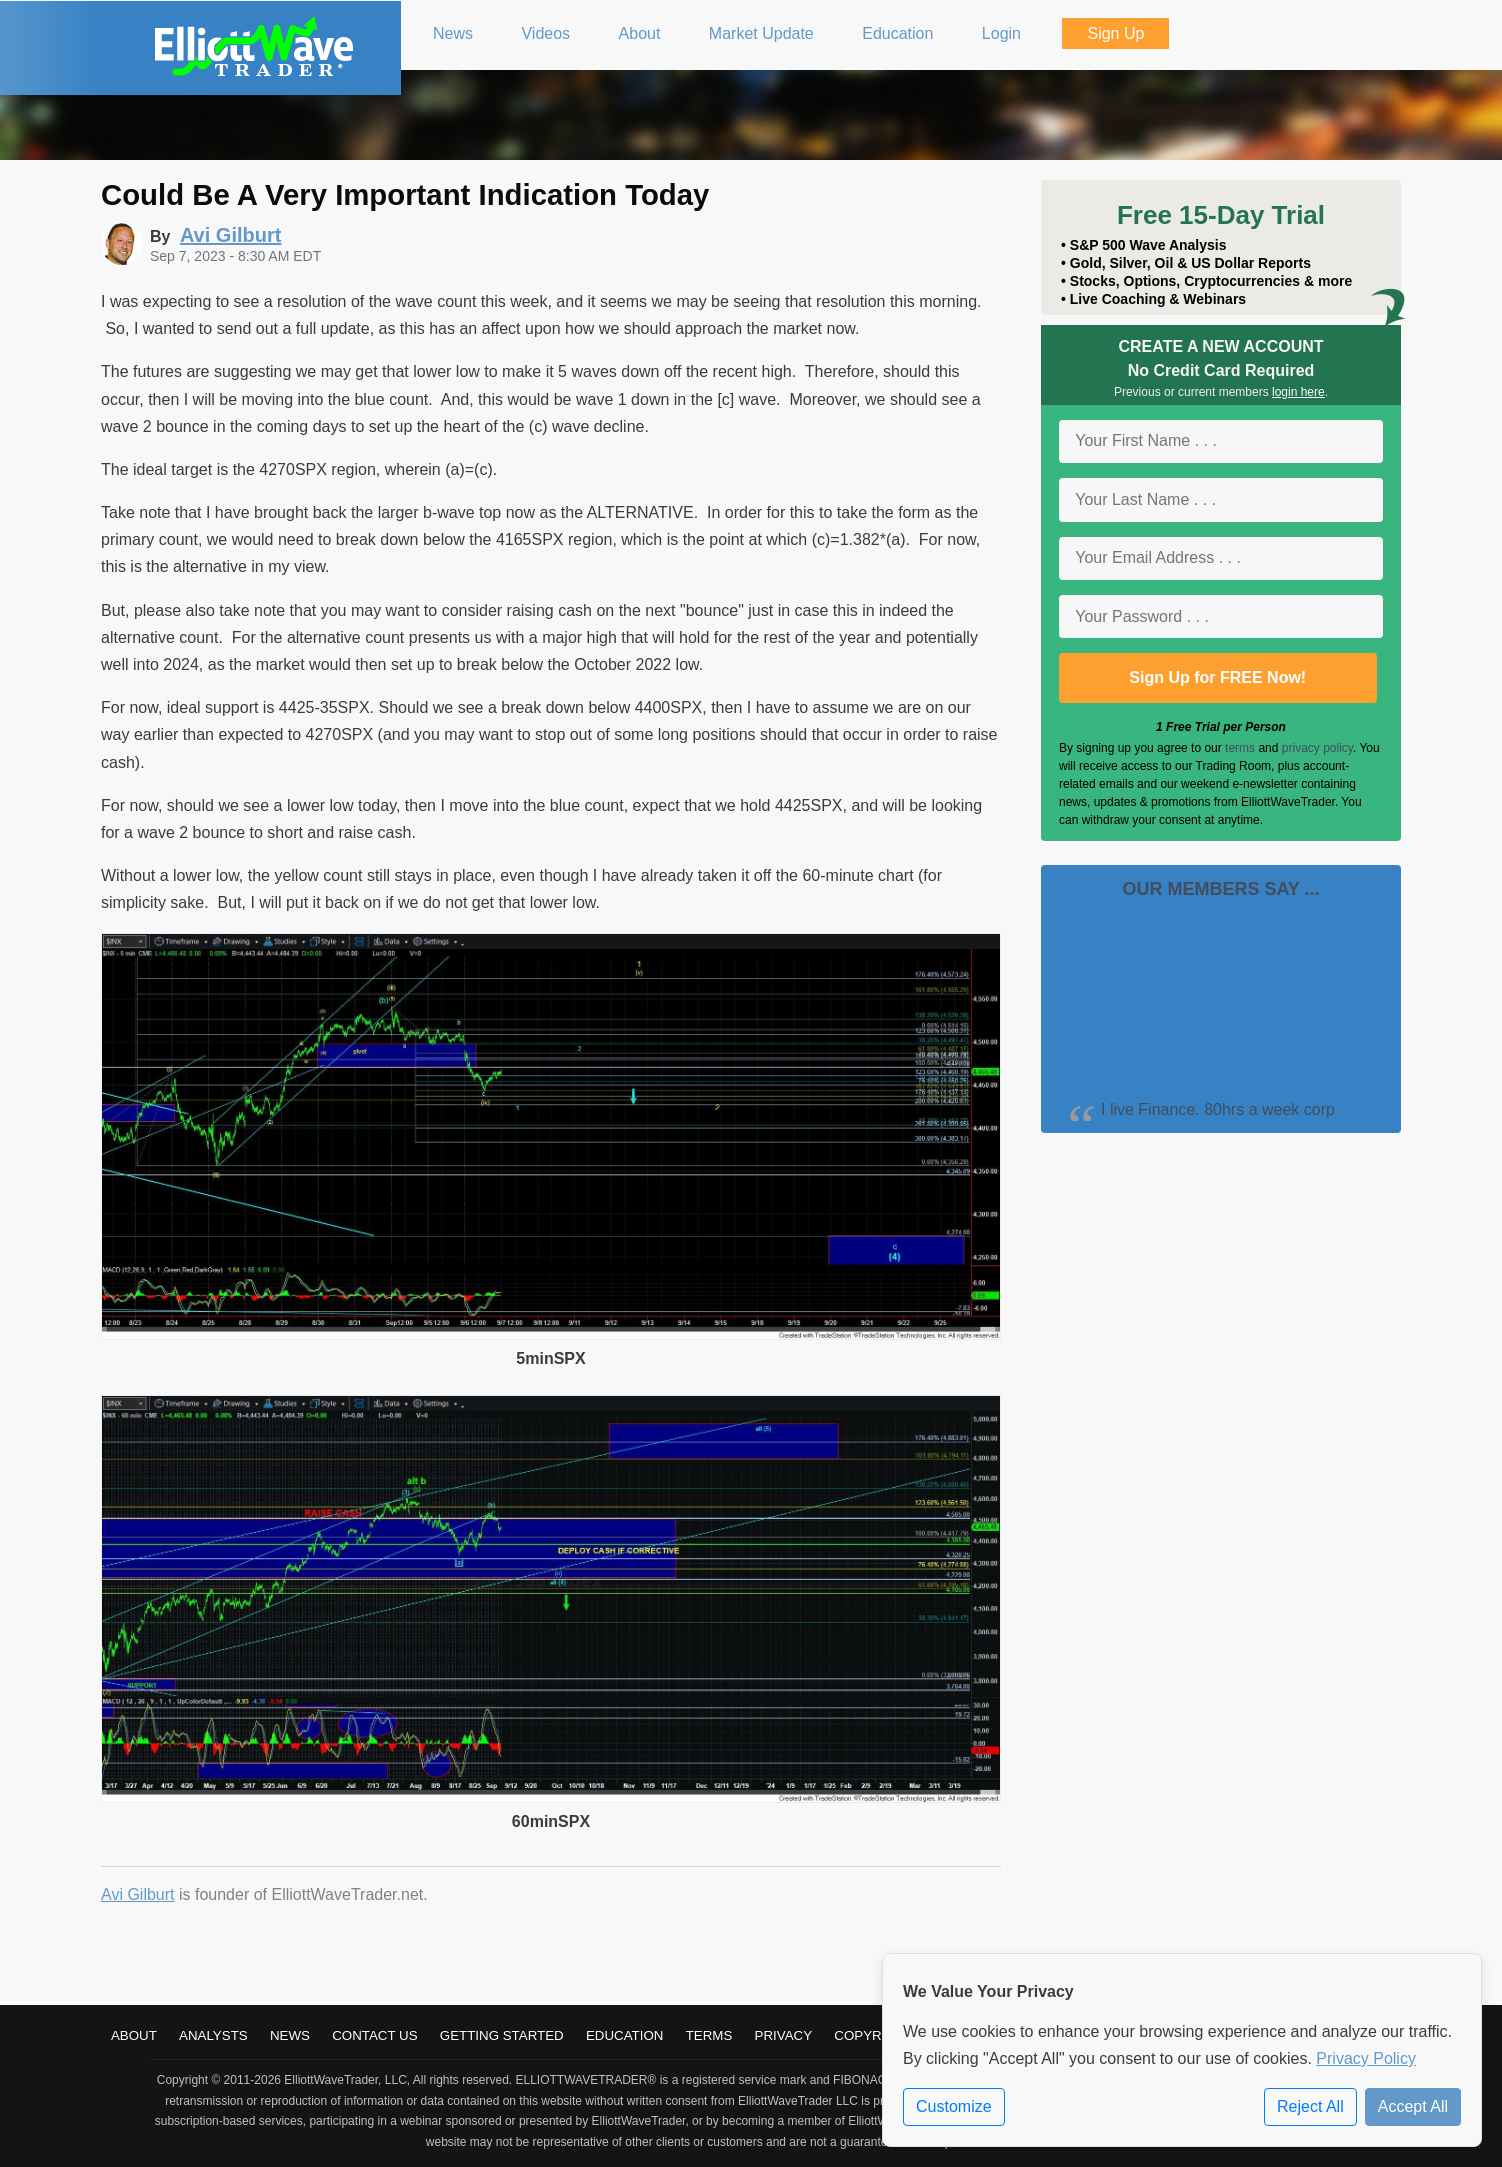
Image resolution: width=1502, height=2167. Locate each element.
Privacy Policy (1366, 2058)
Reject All (1310, 2106)
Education (625, 2035)
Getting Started (502, 2035)
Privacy (784, 2035)
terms (1240, 748)
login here (1298, 392)
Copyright (873, 2035)
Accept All (1413, 2106)
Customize (954, 2106)
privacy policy (1317, 748)
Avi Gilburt (138, 1894)
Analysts (213, 2035)
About (134, 2035)
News (290, 2035)
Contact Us (374, 2035)
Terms (709, 2035)
